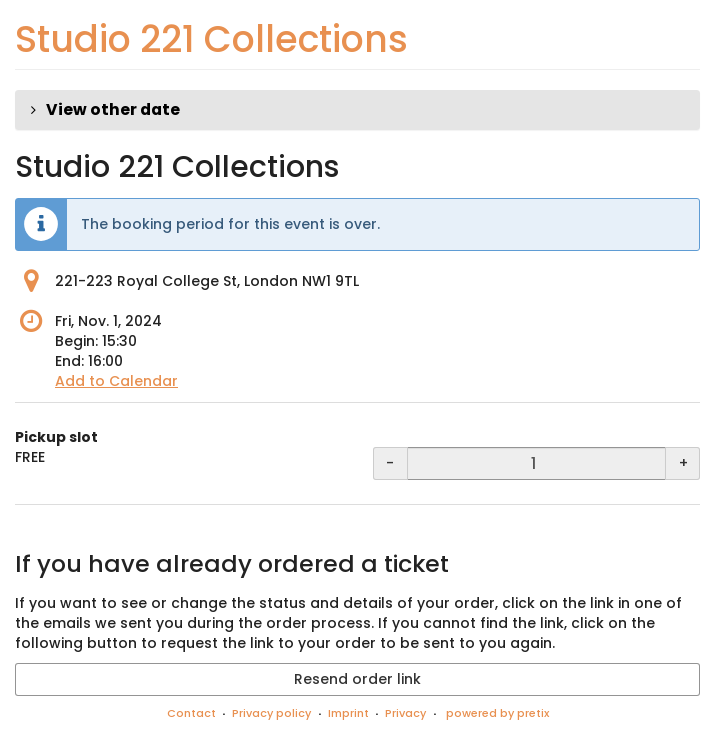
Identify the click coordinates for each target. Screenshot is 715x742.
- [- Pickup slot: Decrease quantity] (390, 463)
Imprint (348, 713)
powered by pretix (497, 713)
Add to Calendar (116, 381)
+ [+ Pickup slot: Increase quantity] (683, 463)
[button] (357, 110)
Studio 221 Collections (211, 39)
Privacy (405, 713)
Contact (191, 713)
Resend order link (357, 679)
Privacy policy (271, 713)
